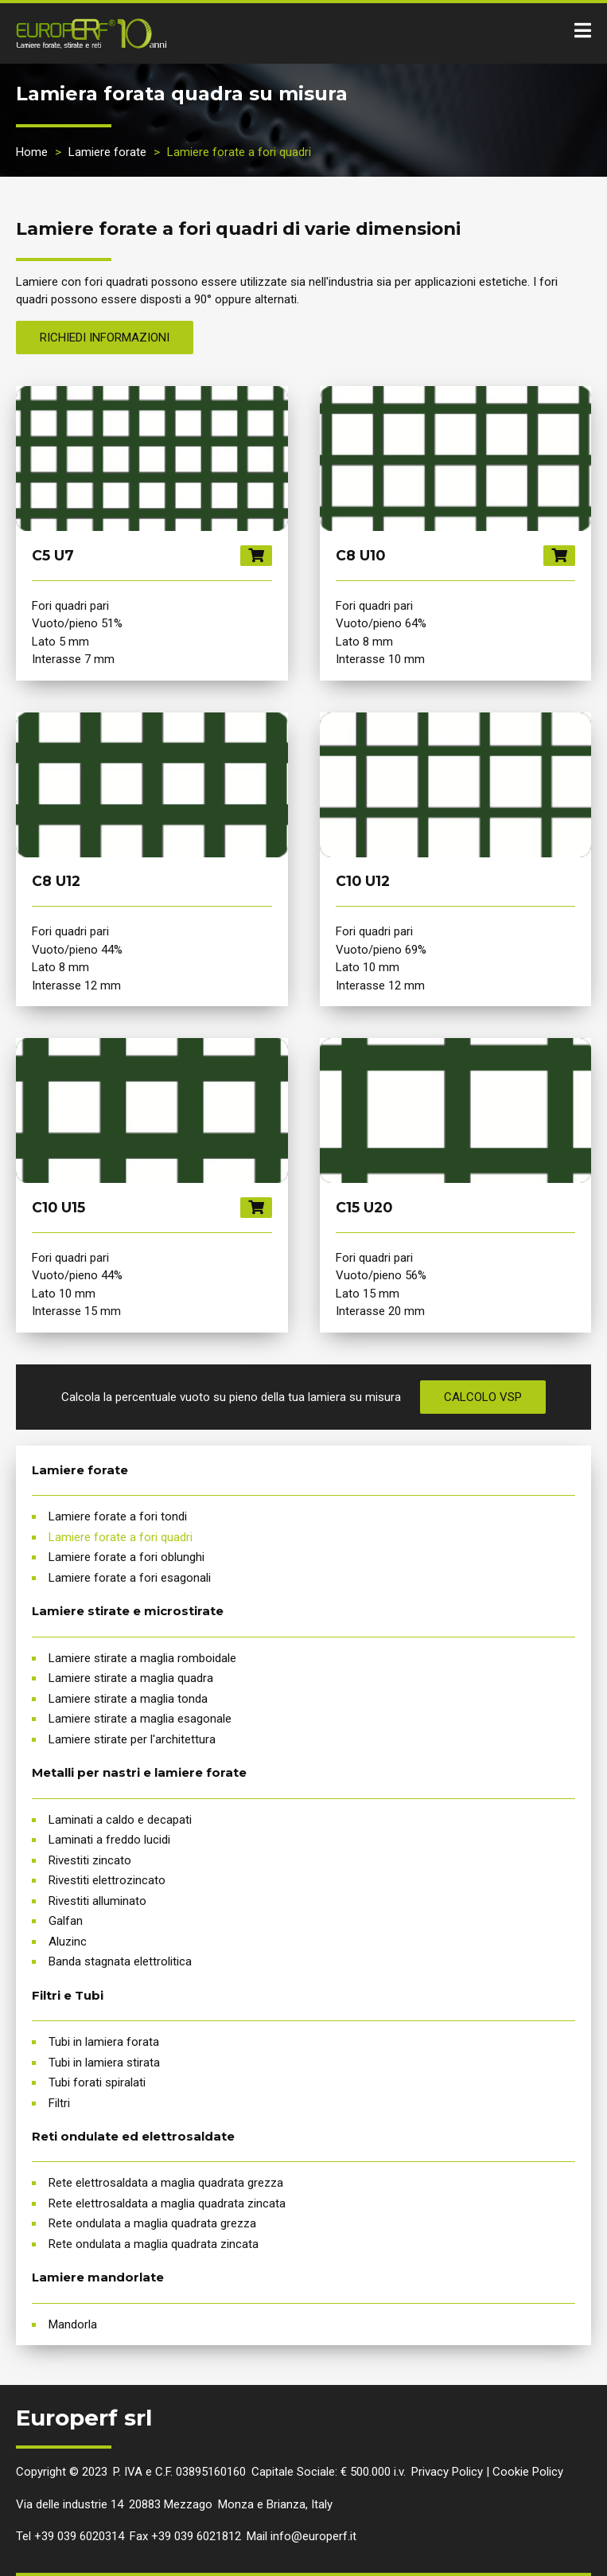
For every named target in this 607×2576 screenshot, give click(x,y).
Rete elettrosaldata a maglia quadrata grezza (166, 2183)
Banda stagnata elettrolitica (120, 1961)
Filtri (59, 2103)
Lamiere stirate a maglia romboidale (142, 1658)
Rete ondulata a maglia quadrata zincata (154, 2244)
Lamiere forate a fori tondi (118, 1516)
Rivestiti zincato (90, 1860)
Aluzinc (68, 1941)
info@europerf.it (313, 2536)
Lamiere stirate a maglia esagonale (140, 1718)
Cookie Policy (527, 2472)
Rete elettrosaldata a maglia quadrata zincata (167, 2203)
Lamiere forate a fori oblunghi (126, 1557)
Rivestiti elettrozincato (107, 1880)
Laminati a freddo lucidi (109, 1839)
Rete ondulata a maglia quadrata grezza (152, 2223)
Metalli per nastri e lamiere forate (139, 1772)
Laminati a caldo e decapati (120, 1820)
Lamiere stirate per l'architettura (132, 1739)
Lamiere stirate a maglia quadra (131, 1678)
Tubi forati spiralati (97, 2082)
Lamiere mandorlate (98, 2277)
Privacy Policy (447, 2472)
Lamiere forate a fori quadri (121, 1537)
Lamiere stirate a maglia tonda (128, 1699)
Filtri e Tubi (67, 1995)
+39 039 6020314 (79, 2536)
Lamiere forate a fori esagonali (130, 1578)
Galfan (66, 1921)
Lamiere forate (107, 152)
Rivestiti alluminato (97, 1901)
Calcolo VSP (483, 1397)
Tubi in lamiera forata (104, 2042)
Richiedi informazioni (104, 337)
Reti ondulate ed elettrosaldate (133, 2136)
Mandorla (73, 2324)
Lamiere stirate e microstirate (128, 1610)
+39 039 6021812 (196, 2536)
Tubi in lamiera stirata (104, 2062)
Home (32, 152)
